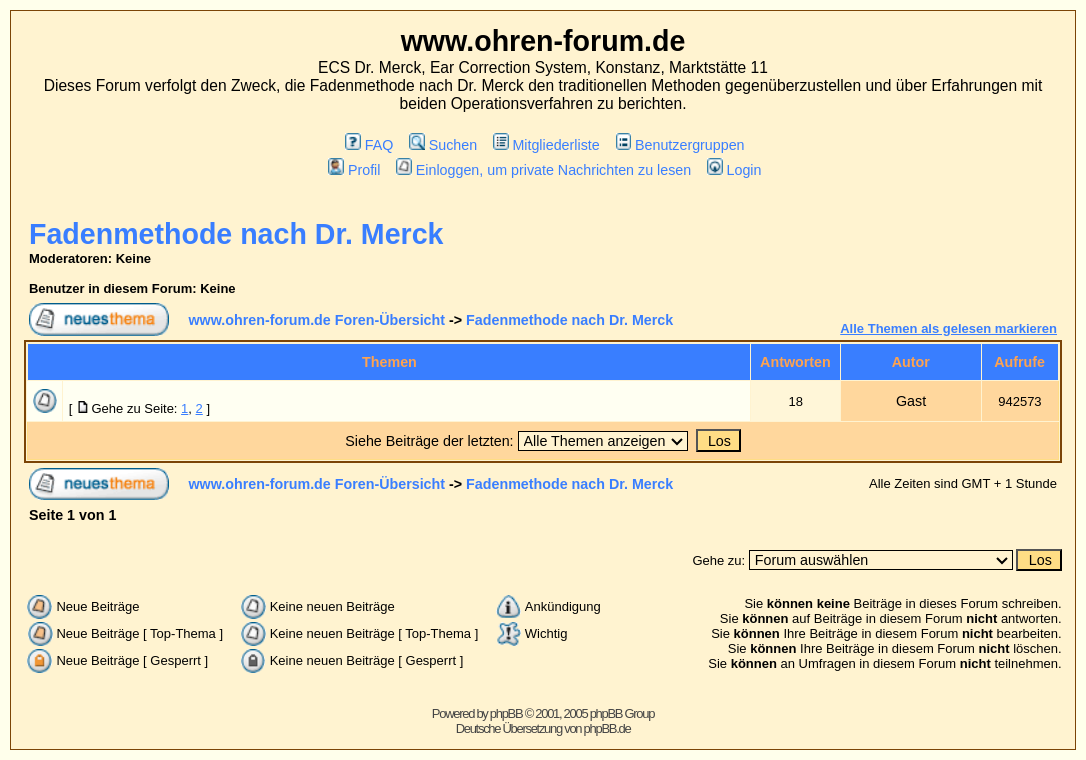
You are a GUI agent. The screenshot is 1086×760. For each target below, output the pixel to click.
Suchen (443, 145)
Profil (354, 170)
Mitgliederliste (546, 145)
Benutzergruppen (680, 145)
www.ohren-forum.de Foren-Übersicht (316, 320)
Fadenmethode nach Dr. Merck (236, 234)
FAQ (369, 145)
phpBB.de (607, 728)
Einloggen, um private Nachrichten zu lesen (543, 170)
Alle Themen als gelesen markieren (948, 328)
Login (734, 170)
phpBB (506, 713)
